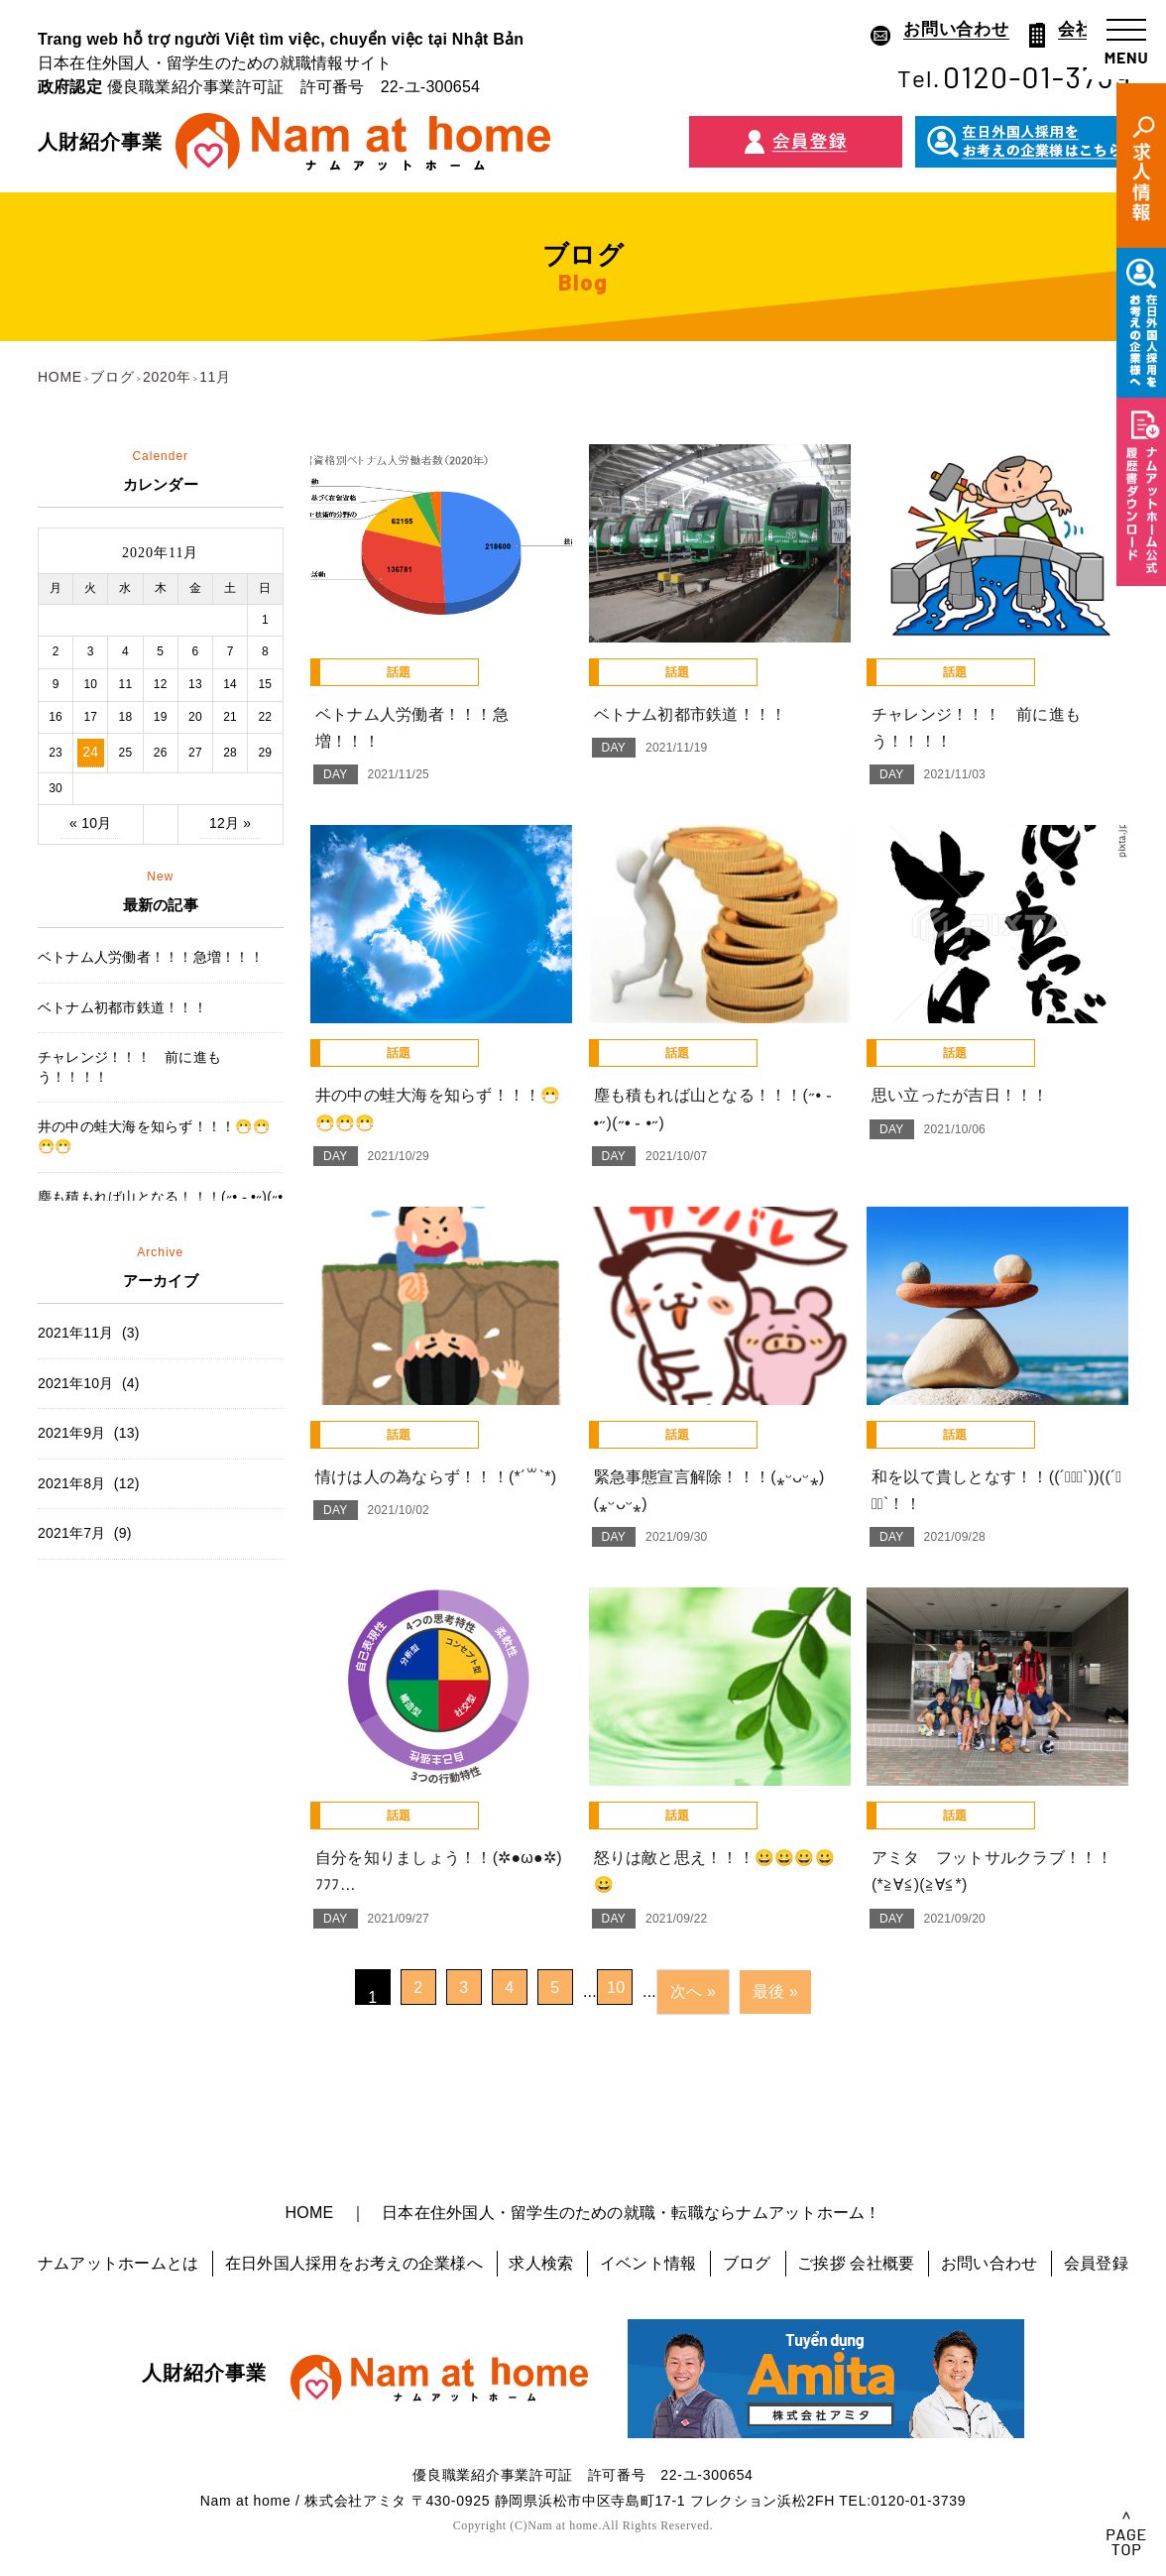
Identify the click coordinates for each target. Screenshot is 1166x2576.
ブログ (747, 2263)
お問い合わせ (989, 2263)
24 (90, 752)
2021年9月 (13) (89, 1433)
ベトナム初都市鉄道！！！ (122, 1007)
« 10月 (90, 823)
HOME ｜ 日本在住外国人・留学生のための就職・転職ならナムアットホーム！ (582, 2212)
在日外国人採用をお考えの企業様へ (354, 2263)
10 (616, 1987)
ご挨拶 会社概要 (855, 2263)
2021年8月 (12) (89, 1483)
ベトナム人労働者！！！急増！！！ (151, 957)
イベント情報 (648, 2263)
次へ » (693, 1991)
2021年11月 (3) (89, 1333)
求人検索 (541, 2263)
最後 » (775, 1991)
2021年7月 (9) (85, 1533)
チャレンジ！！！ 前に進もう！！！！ (129, 1067)
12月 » (230, 823)
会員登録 (1096, 2263)
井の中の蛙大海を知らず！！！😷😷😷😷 (154, 1136)
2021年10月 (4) (89, 1383)
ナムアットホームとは (118, 2263)
